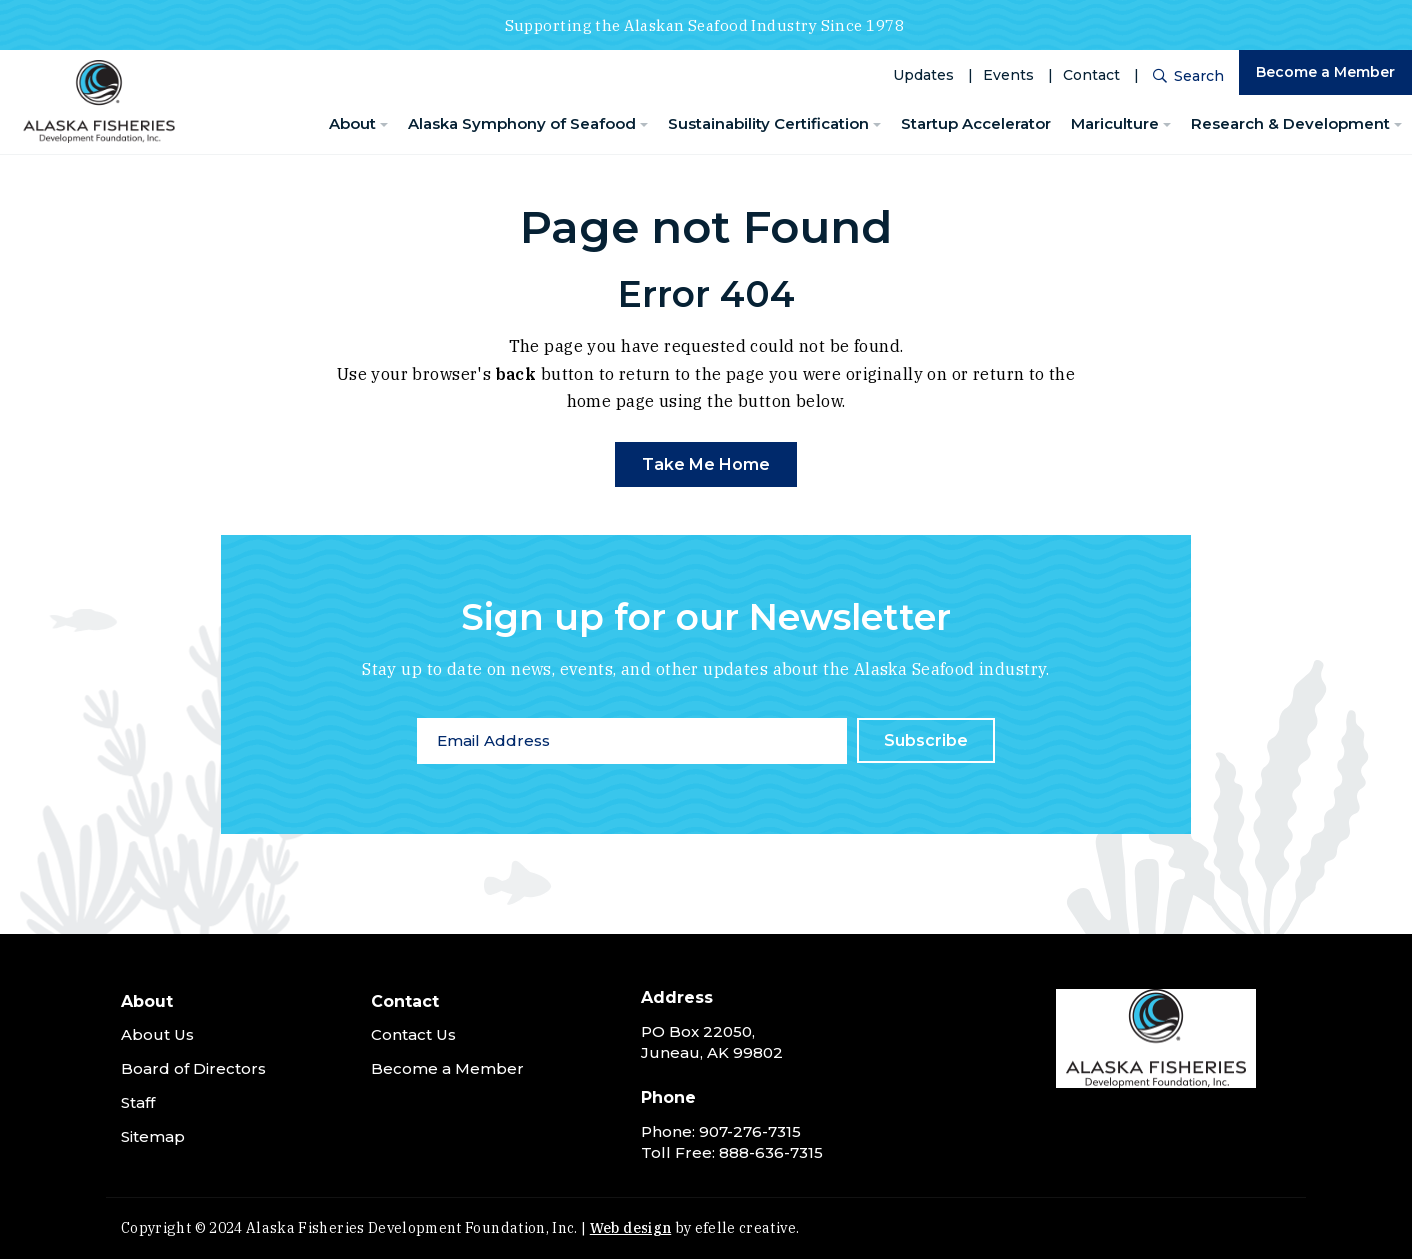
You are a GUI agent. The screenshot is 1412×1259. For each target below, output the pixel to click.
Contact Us (413, 1034)
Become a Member (1325, 72)
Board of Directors (193, 1068)
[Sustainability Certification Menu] (877, 125)
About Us (157, 1034)
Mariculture (1115, 123)
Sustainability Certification (768, 123)
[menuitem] (358, 124)
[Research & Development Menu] (1398, 125)
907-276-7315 (750, 1131)
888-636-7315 (771, 1152)
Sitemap (153, 1136)
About (352, 123)
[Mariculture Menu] (1167, 125)
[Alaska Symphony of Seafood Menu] (644, 125)
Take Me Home (706, 464)
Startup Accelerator (976, 123)
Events (1008, 75)
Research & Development (1290, 123)
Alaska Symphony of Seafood (522, 123)
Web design (631, 1228)
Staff (138, 1102)
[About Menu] (384, 125)
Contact (1091, 75)
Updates (923, 75)
